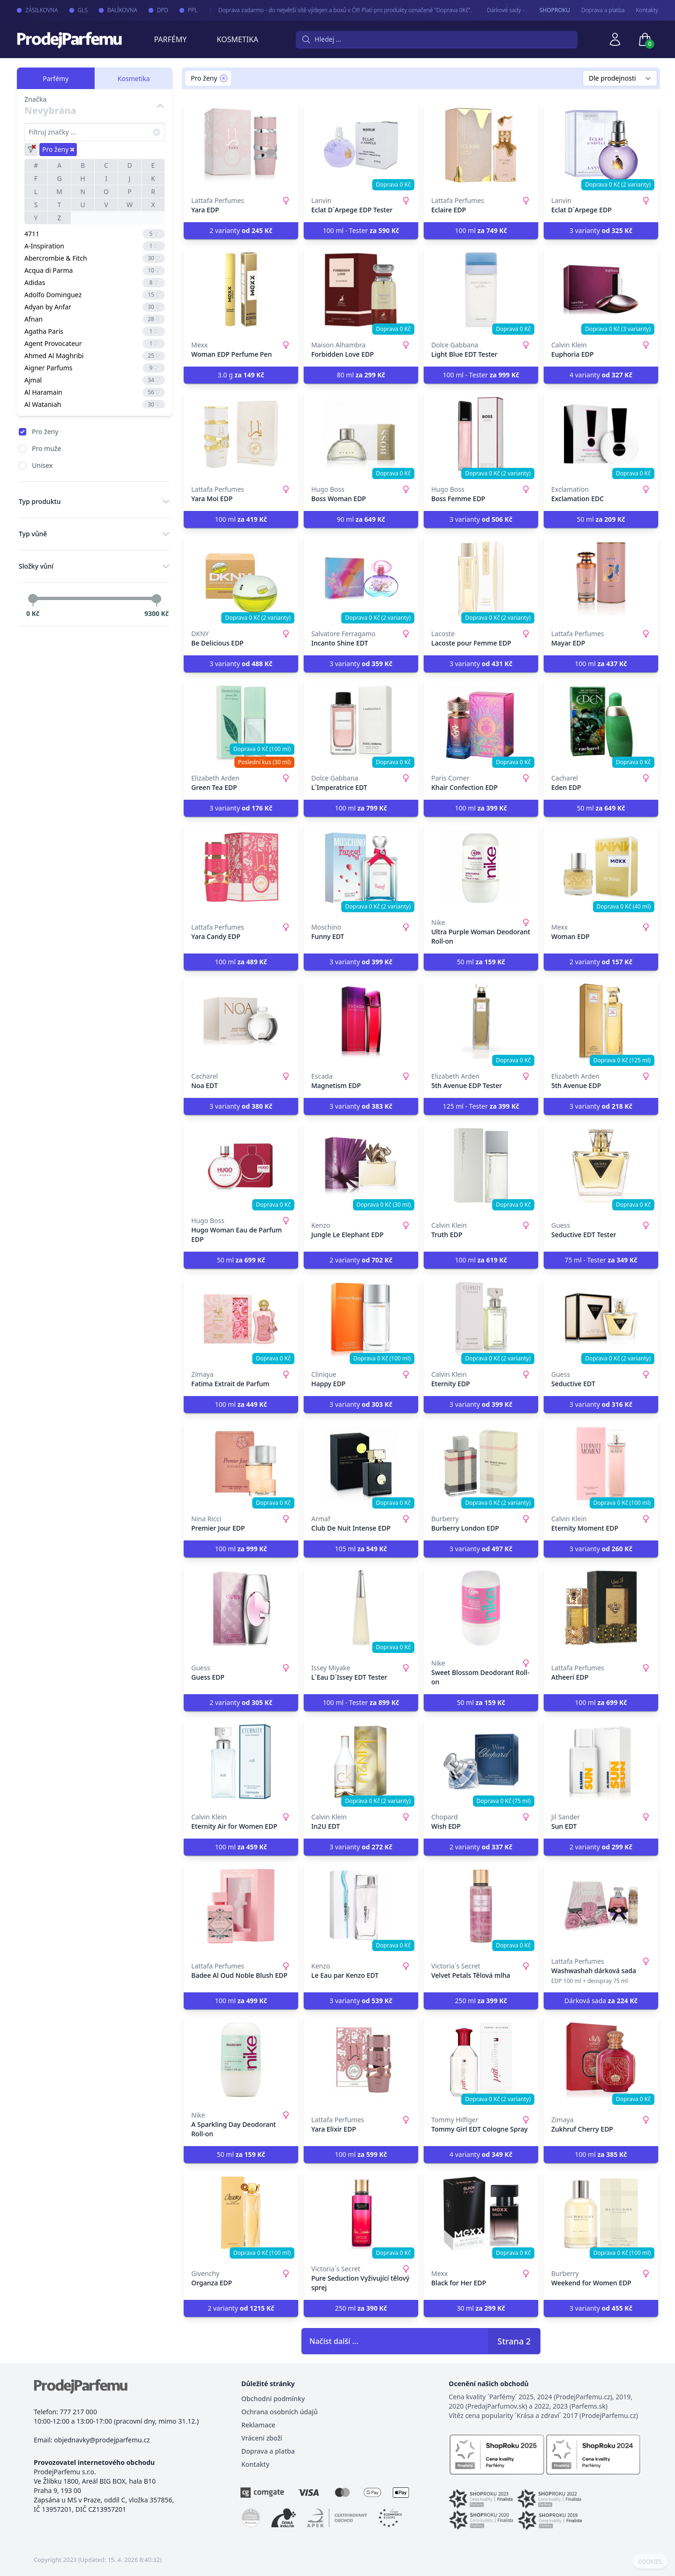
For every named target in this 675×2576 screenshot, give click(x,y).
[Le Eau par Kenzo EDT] (361, 1906)
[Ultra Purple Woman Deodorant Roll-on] (481, 867)
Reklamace (258, 2424)
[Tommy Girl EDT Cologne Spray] (481, 2059)
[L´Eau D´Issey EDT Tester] (361, 1607)
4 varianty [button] (601, 374)
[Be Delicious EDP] (241, 578)
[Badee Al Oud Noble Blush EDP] (241, 1906)
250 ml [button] (481, 2000)
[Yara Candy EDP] (241, 867)
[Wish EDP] (481, 1761)
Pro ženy (45, 431)
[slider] (33, 598)
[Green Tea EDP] (241, 722)
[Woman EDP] (601, 867)
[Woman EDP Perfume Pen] (241, 289)
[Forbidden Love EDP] (361, 289)
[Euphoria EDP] (601, 289)
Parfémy (170, 39)
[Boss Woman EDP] (361, 434)
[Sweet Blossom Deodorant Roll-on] (481, 1607)
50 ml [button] (601, 519)
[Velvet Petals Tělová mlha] (481, 1906)
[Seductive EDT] (601, 1319)
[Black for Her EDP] (481, 2213)
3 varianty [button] (601, 230)
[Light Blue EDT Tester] (481, 289)
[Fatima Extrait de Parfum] (241, 1319)
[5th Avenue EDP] (601, 1021)
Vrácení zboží (261, 2437)
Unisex (42, 465)
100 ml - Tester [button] (360, 230)
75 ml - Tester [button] (600, 1259)
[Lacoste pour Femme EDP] (481, 578)
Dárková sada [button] (601, 2000)
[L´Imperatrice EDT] (361, 722)
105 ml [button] (361, 1548)
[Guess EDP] (241, 1607)
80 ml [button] (361, 374)
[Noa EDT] (241, 1021)
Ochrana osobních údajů (279, 2411)
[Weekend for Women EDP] (601, 2213)
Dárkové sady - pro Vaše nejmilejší (521, 10)
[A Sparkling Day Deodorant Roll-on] (241, 2059)
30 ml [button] (481, 2308)
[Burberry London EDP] (481, 1463)
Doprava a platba (603, 10)
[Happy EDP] (361, 1319)
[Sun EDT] (601, 1761)
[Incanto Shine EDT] (361, 578)
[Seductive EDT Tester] (601, 1165)
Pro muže (46, 448)
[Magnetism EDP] (361, 1021)
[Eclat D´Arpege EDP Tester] (361, 145)
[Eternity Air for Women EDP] (241, 1761)
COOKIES (650, 2562)
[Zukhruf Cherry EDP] (601, 2059)
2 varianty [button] (241, 230)
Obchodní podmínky (273, 2398)
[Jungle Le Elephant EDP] (361, 1165)
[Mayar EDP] (601, 578)
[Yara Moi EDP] (241, 434)
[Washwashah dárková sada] (601, 1906)
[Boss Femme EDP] (481, 434)
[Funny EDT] (361, 867)
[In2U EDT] (361, 1761)
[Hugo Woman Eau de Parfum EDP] (241, 1165)
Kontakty (647, 10)
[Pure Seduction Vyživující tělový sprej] (361, 2213)
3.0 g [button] (241, 374)
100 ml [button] (481, 230)
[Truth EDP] (481, 1165)
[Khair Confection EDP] (481, 722)
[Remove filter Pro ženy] (223, 78)
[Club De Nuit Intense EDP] (361, 1463)
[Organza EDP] (241, 2213)
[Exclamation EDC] (601, 434)
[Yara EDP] (241, 145)
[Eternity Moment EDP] (601, 1463)
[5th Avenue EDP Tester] (481, 1021)
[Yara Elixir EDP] (361, 2059)
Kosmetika (237, 39)
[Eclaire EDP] (481, 145)
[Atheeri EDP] (601, 1607)
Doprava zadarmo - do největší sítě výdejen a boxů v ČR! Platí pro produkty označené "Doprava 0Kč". (336, 10)
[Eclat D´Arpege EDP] (601, 145)
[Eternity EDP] (481, 1319)
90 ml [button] (361, 519)
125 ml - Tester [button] (480, 1106)
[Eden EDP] (601, 722)
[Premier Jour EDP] (241, 1463)
